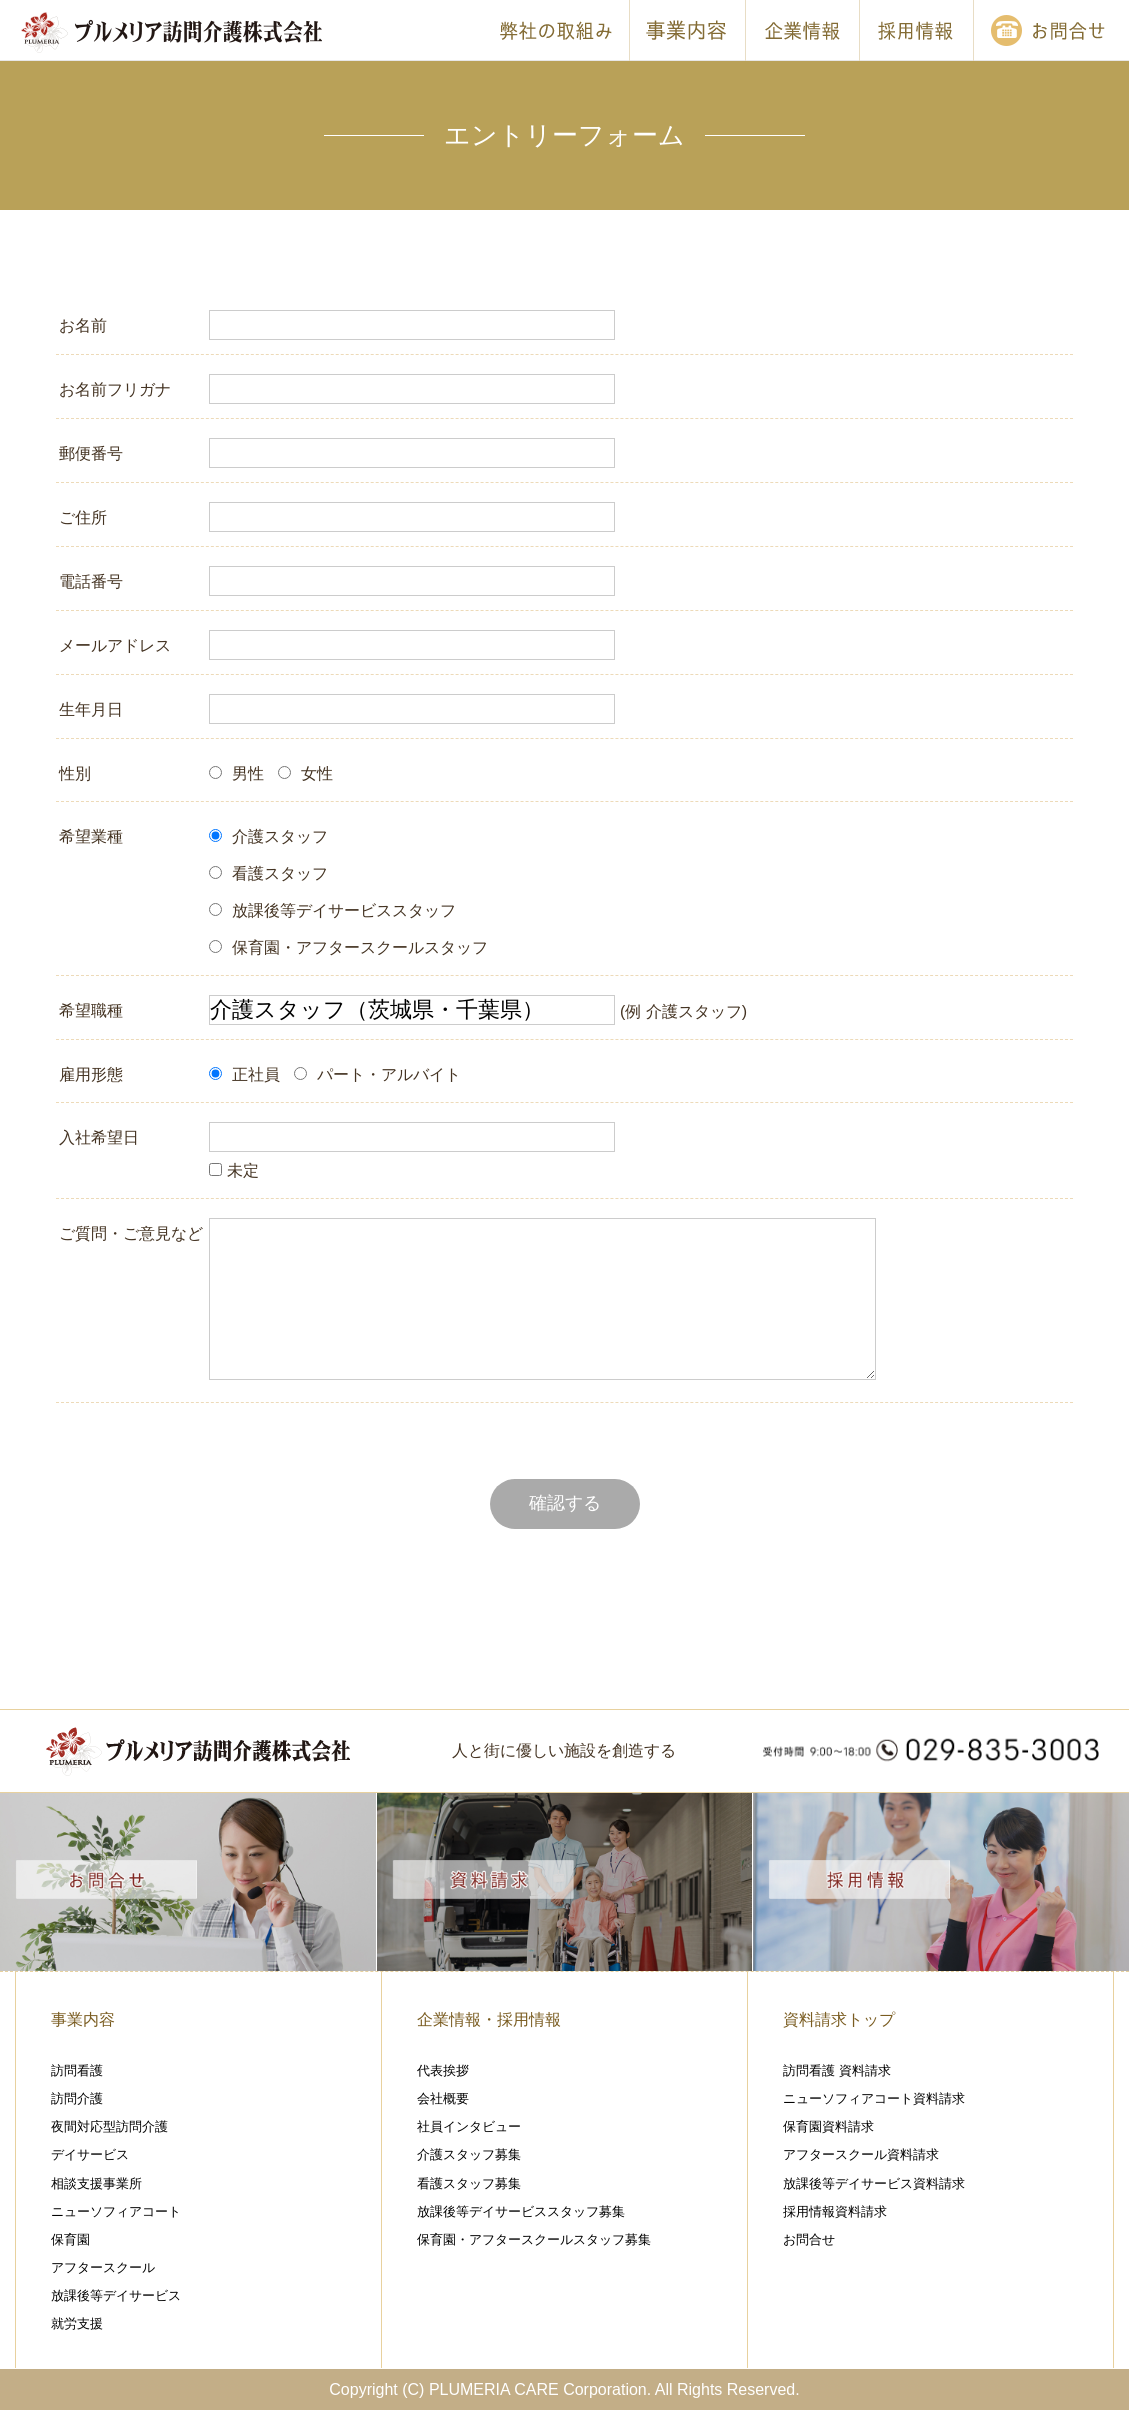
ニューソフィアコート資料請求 (874, 2098)
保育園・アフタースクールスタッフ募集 (534, 2239)
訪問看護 (77, 2070)
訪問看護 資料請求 (837, 2070)
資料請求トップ (839, 2019)
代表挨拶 (443, 2070)
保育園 (70, 2239)
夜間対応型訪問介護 (109, 2126)
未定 (233, 1170)
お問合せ (809, 2239)
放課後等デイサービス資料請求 (874, 2183)
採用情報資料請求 (835, 2211)
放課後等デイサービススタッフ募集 (521, 2211)
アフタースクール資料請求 (861, 2154)
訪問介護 (77, 2098)
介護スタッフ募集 (469, 2154)
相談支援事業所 (96, 2183)
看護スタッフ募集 (469, 2183)
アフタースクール (103, 2267)
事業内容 (83, 2019)
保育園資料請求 (828, 2126)
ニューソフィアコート (116, 2211)
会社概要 (443, 2098)
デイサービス (90, 2154)
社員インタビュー (469, 2126)
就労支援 (77, 2323)
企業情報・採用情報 (489, 2019)
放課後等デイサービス (116, 2295)
